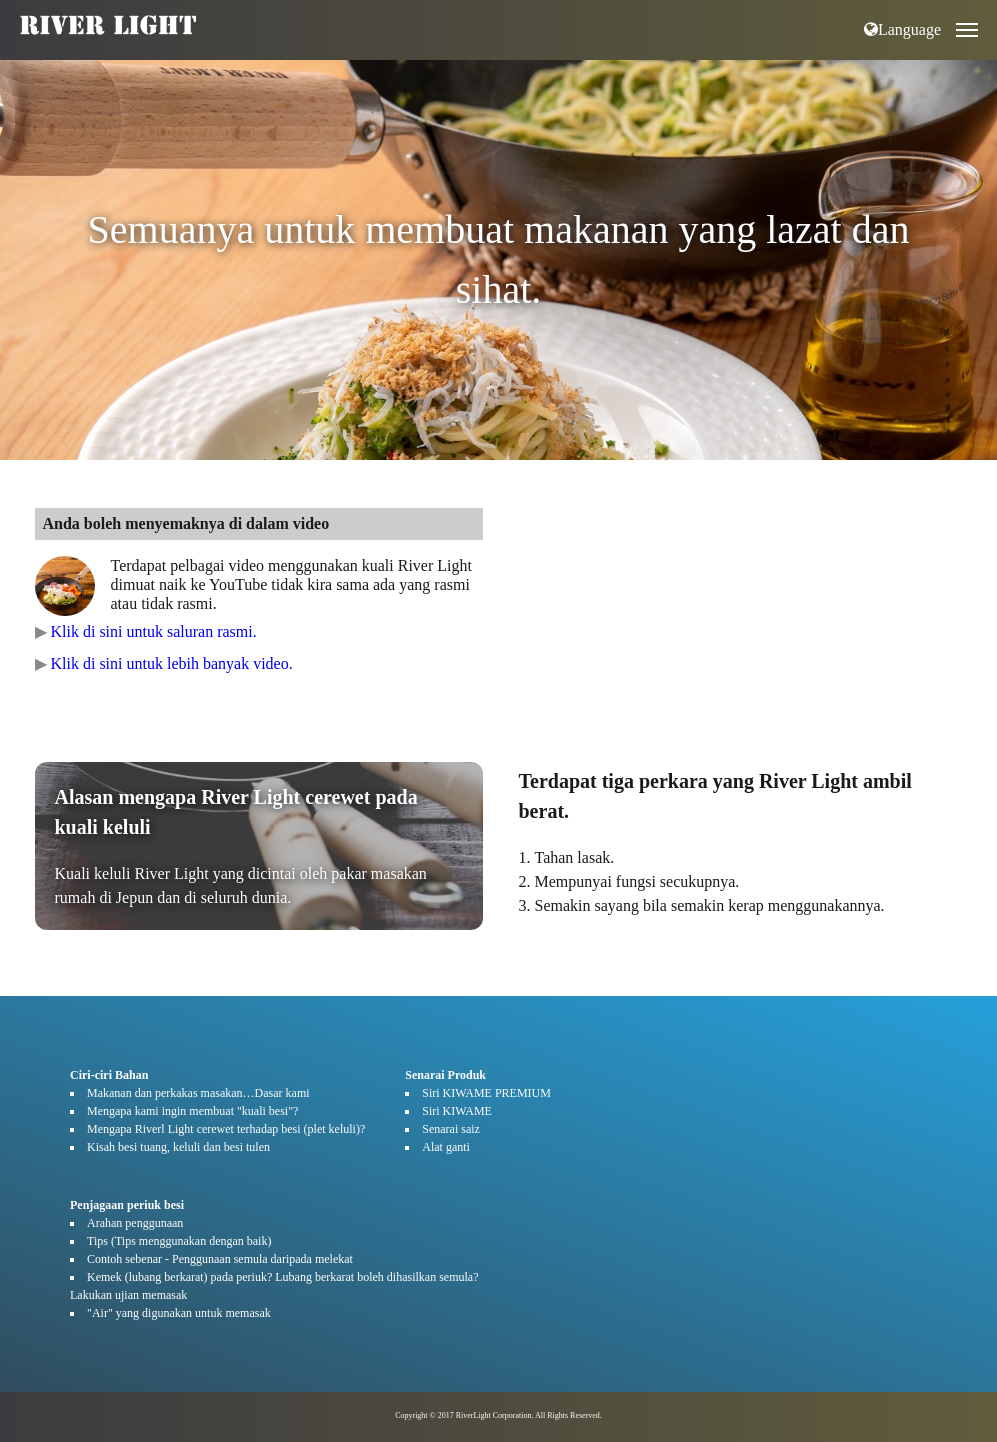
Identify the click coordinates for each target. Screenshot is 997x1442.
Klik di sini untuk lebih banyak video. (172, 663)
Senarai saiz (451, 1129)
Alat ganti (446, 1147)
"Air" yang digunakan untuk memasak (179, 1313)
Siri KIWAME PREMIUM (486, 1093)
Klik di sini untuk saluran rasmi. (154, 631)
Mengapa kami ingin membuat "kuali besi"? (192, 1111)
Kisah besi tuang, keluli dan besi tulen (178, 1147)
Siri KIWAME (457, 1111)
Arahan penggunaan (135, 1223)
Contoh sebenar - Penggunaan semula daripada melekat (220, 1259)
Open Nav (976, 15)
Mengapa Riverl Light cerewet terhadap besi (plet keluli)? (226, 1129)
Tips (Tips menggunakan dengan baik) (179, 1241)
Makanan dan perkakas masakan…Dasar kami (198, 1093)
